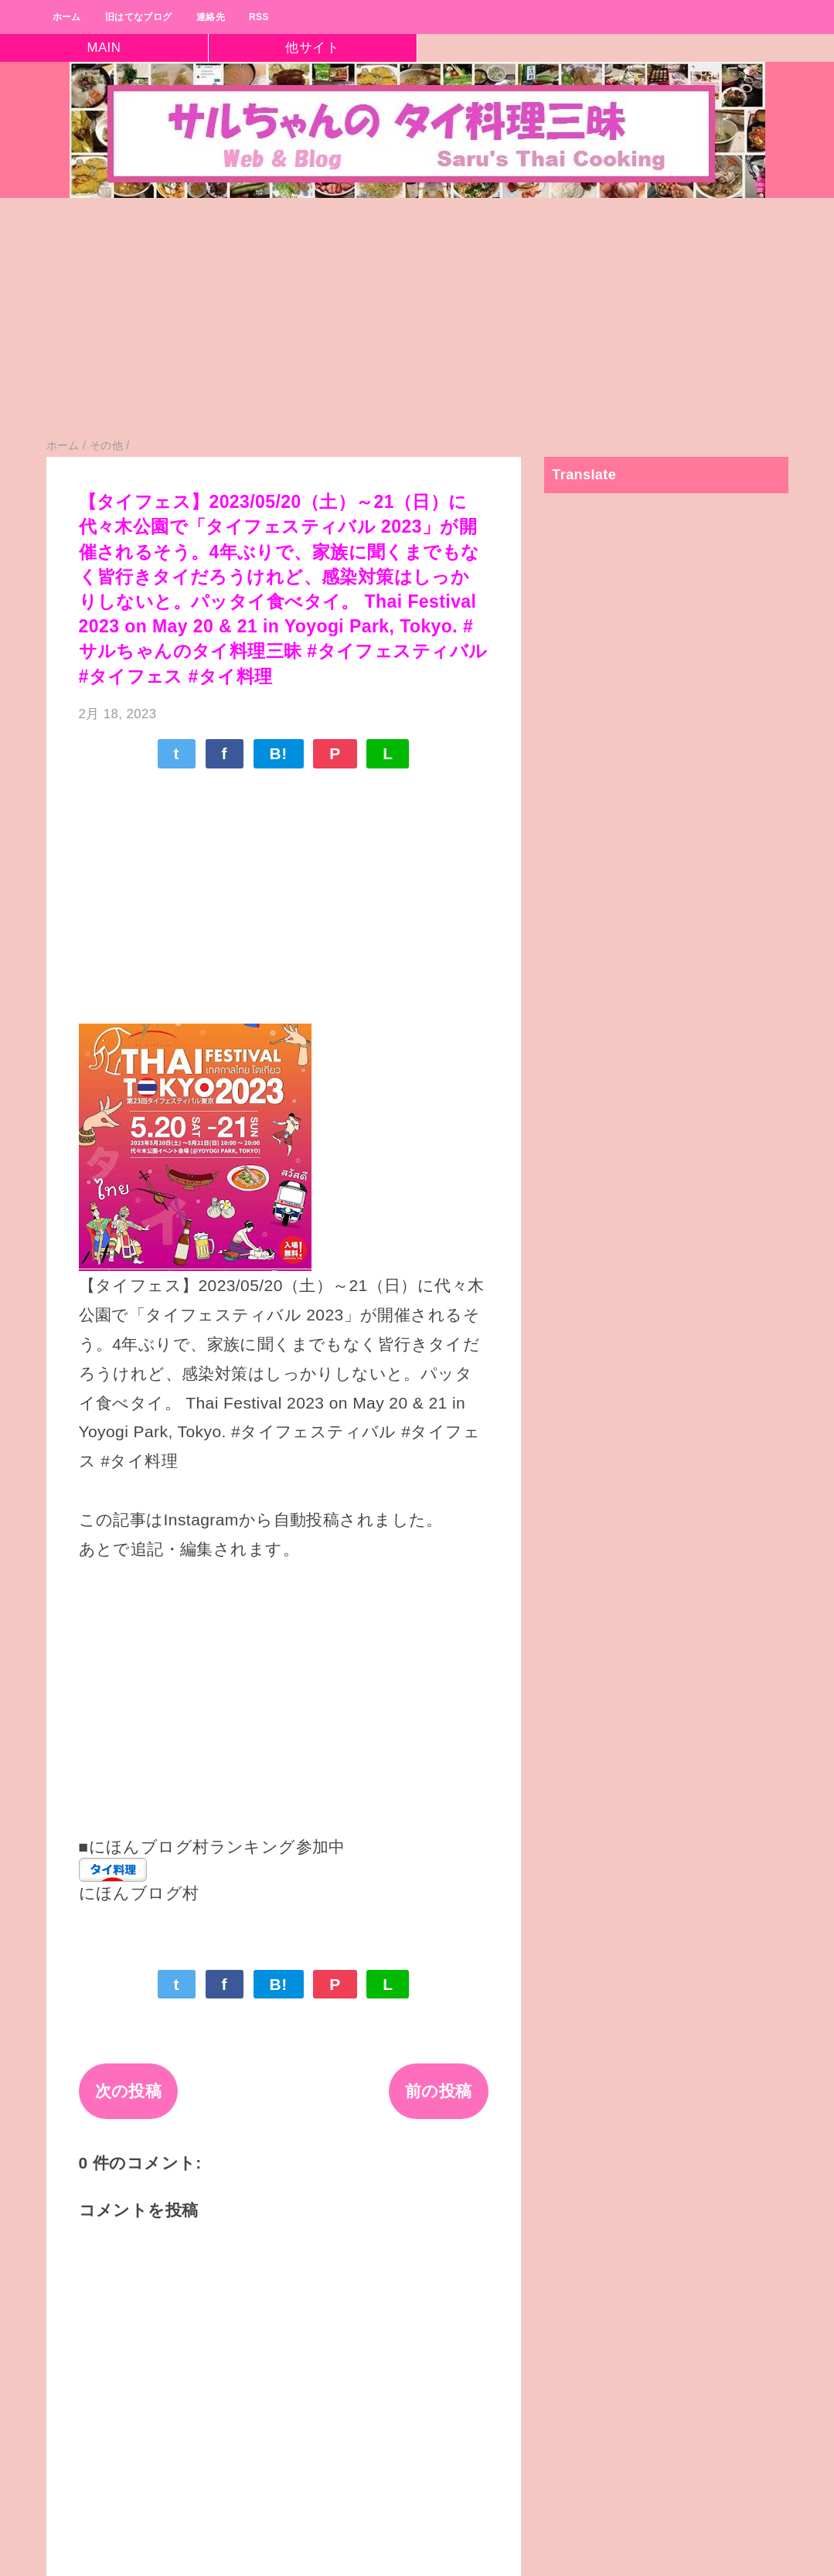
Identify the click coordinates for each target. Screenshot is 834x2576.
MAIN (104, 47)
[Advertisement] (417, 325)
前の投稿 (438, 2091)
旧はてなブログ (138, 17)
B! (279, 753)
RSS (259, 17)
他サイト (312, 47)
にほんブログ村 (139, 1893)
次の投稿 (128, 2091)
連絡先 (210, 17)
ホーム (67, 17)
